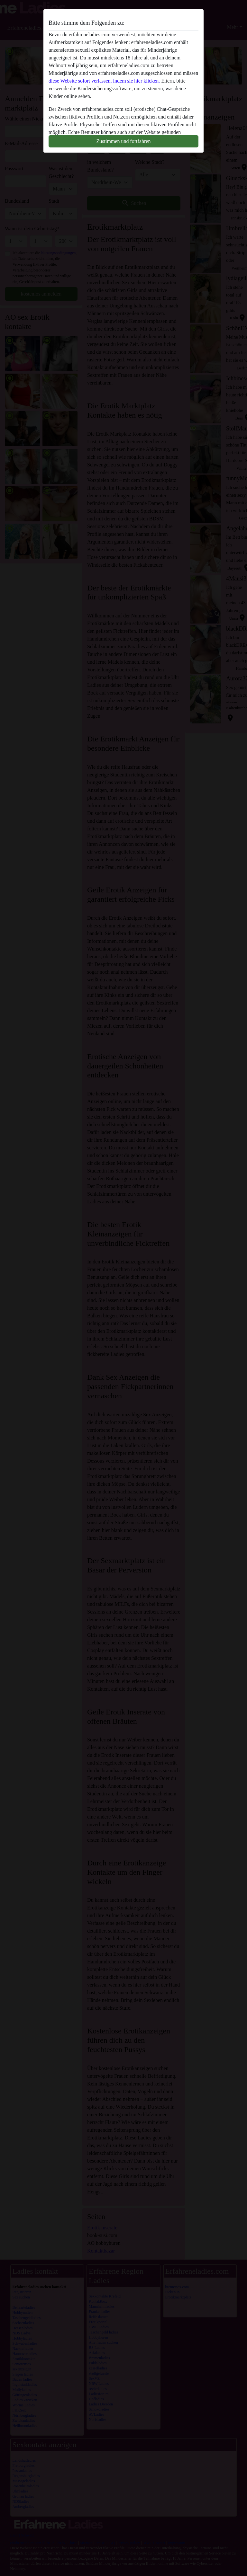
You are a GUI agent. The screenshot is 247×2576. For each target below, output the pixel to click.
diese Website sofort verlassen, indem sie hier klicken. (104, 81)
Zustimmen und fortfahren (123, 141)
